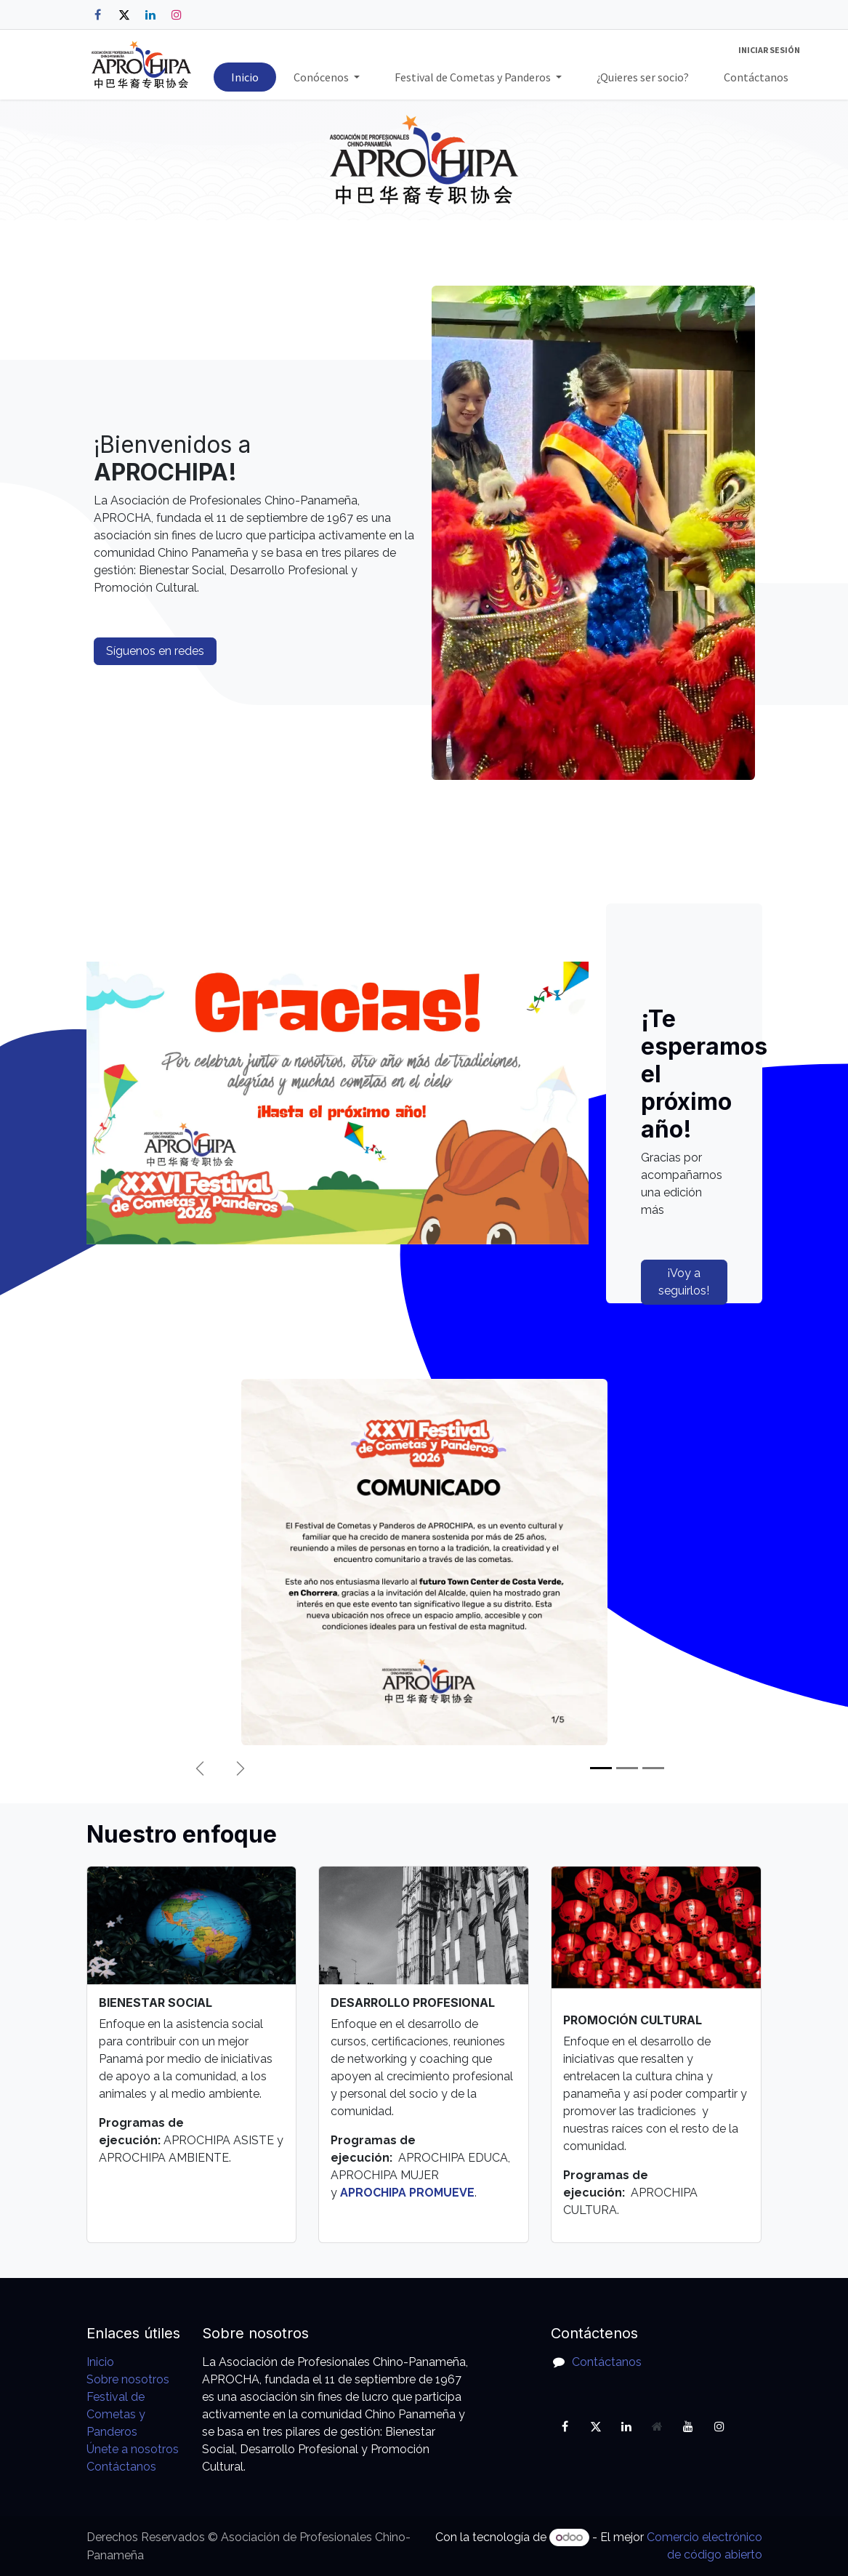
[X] (124, 14)
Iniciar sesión (769, 49)
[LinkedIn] (150, 14)
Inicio (100, 2362)
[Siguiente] (240, 1768)
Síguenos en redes (155, 651)
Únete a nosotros (132, 2449)
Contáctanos (121, 2467)
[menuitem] (245, 77)
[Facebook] (98, 14)
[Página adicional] (657, 2426)
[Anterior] (199, 1768)
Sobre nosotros (127, 2379)
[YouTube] (688, 2426)
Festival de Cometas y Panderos (115, 2414)
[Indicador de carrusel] (601, 1768)
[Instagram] (176, 14)
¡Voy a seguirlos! (683, 1281)
